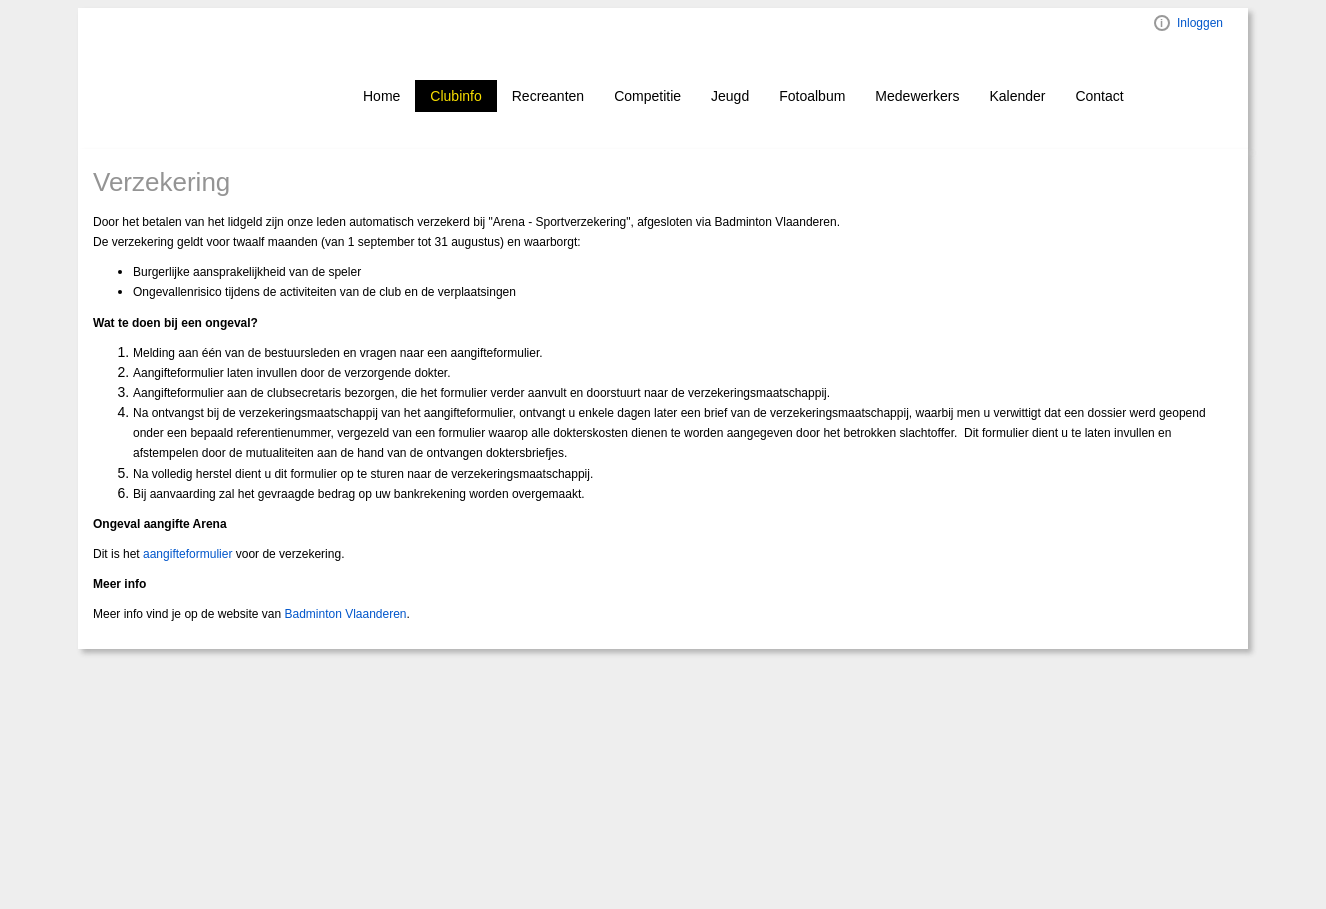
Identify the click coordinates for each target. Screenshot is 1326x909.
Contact (1099, 96)
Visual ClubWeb (1162, 23)
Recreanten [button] (548, 96)
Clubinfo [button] (455, 96)
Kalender (1017, 96)
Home (381, 96)
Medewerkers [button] (917, 96)
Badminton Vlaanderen (345, 614)
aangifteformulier (187, 554)
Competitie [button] (647, 96)
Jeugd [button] (730, 96)
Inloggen (1200, 23)
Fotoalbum (812, 96)
